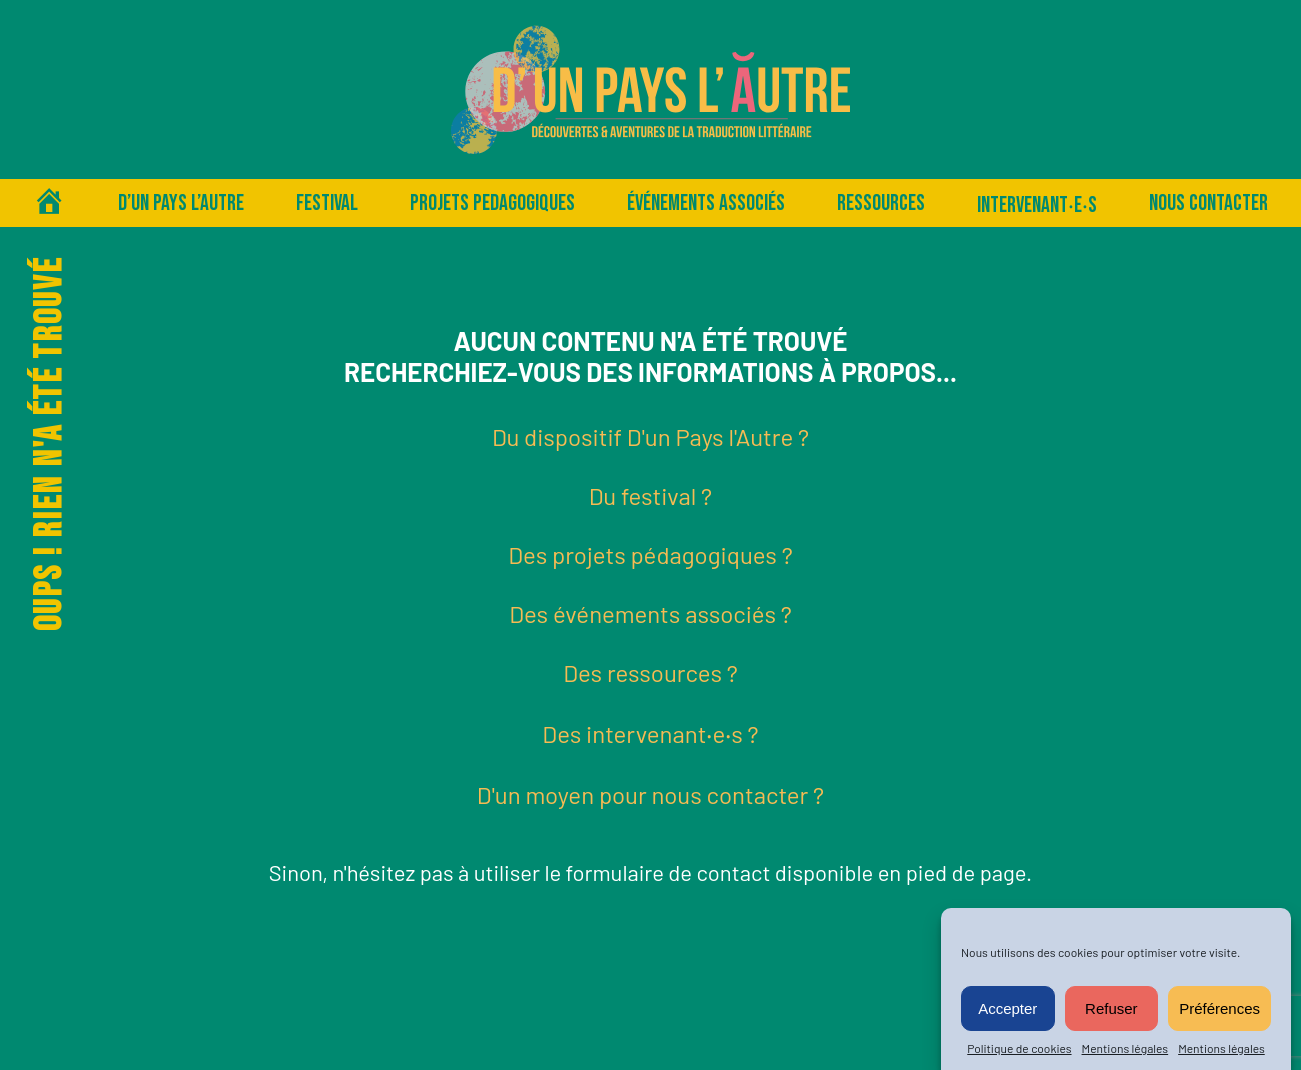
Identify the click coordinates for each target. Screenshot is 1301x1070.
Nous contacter (1208, 203)
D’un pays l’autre (181, 203)
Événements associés (706, 203)
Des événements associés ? (650, 613)
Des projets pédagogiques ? (650, 554)
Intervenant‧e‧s (1037, 205)
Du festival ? (650, 495)
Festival (327, 203)
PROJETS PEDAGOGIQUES (492, 203)
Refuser (1111, 1008)
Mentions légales (1125, 1048)
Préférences (1219, 1008)
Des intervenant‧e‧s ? (650, 733)
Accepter (1007, 1008)
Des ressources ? (650, 672)
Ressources (881, 203)
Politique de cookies (1019, 1048)
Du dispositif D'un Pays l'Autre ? (650, 436)
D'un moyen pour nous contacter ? (650, 794)
